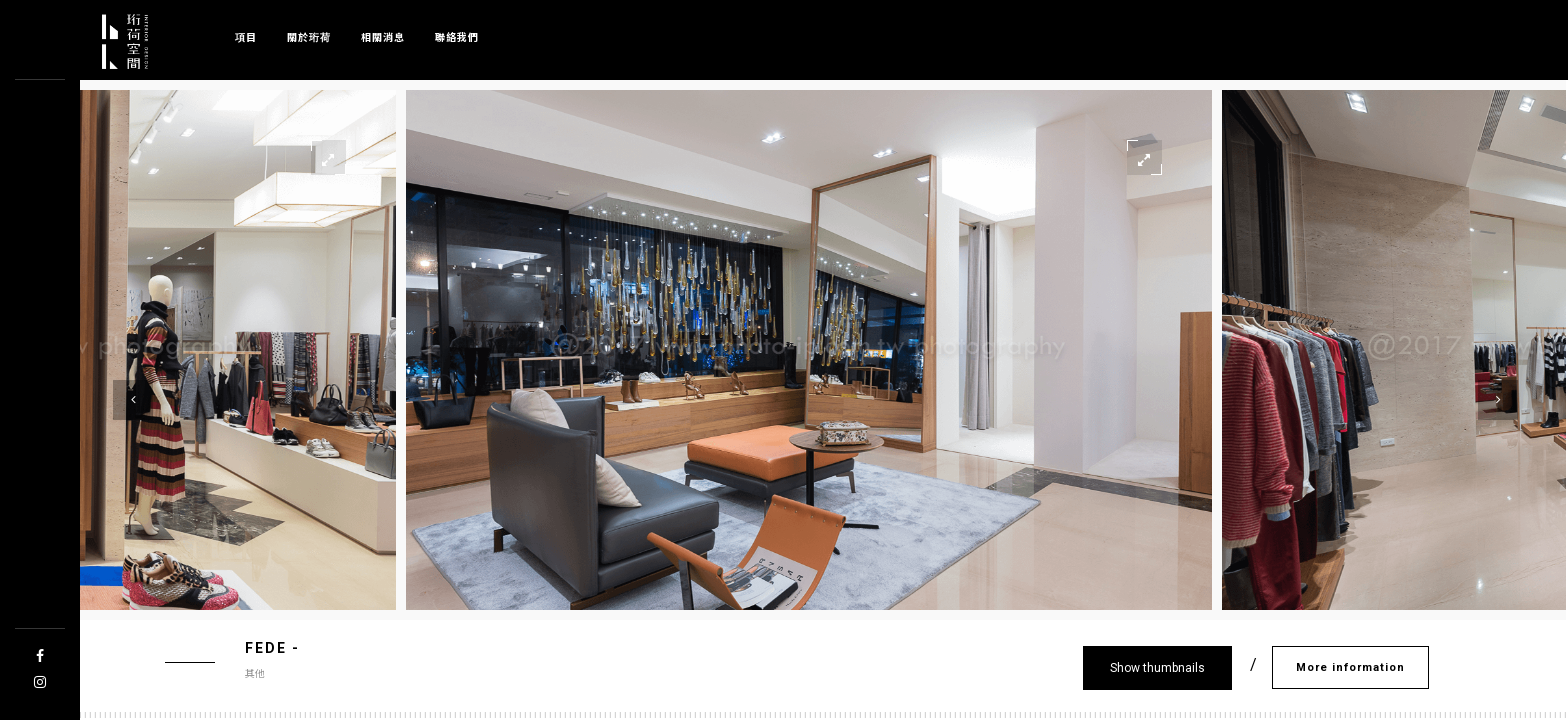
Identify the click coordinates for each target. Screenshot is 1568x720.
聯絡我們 (457, 36)
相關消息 (383, 36)
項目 (246, 36)
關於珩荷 (309, 36)
